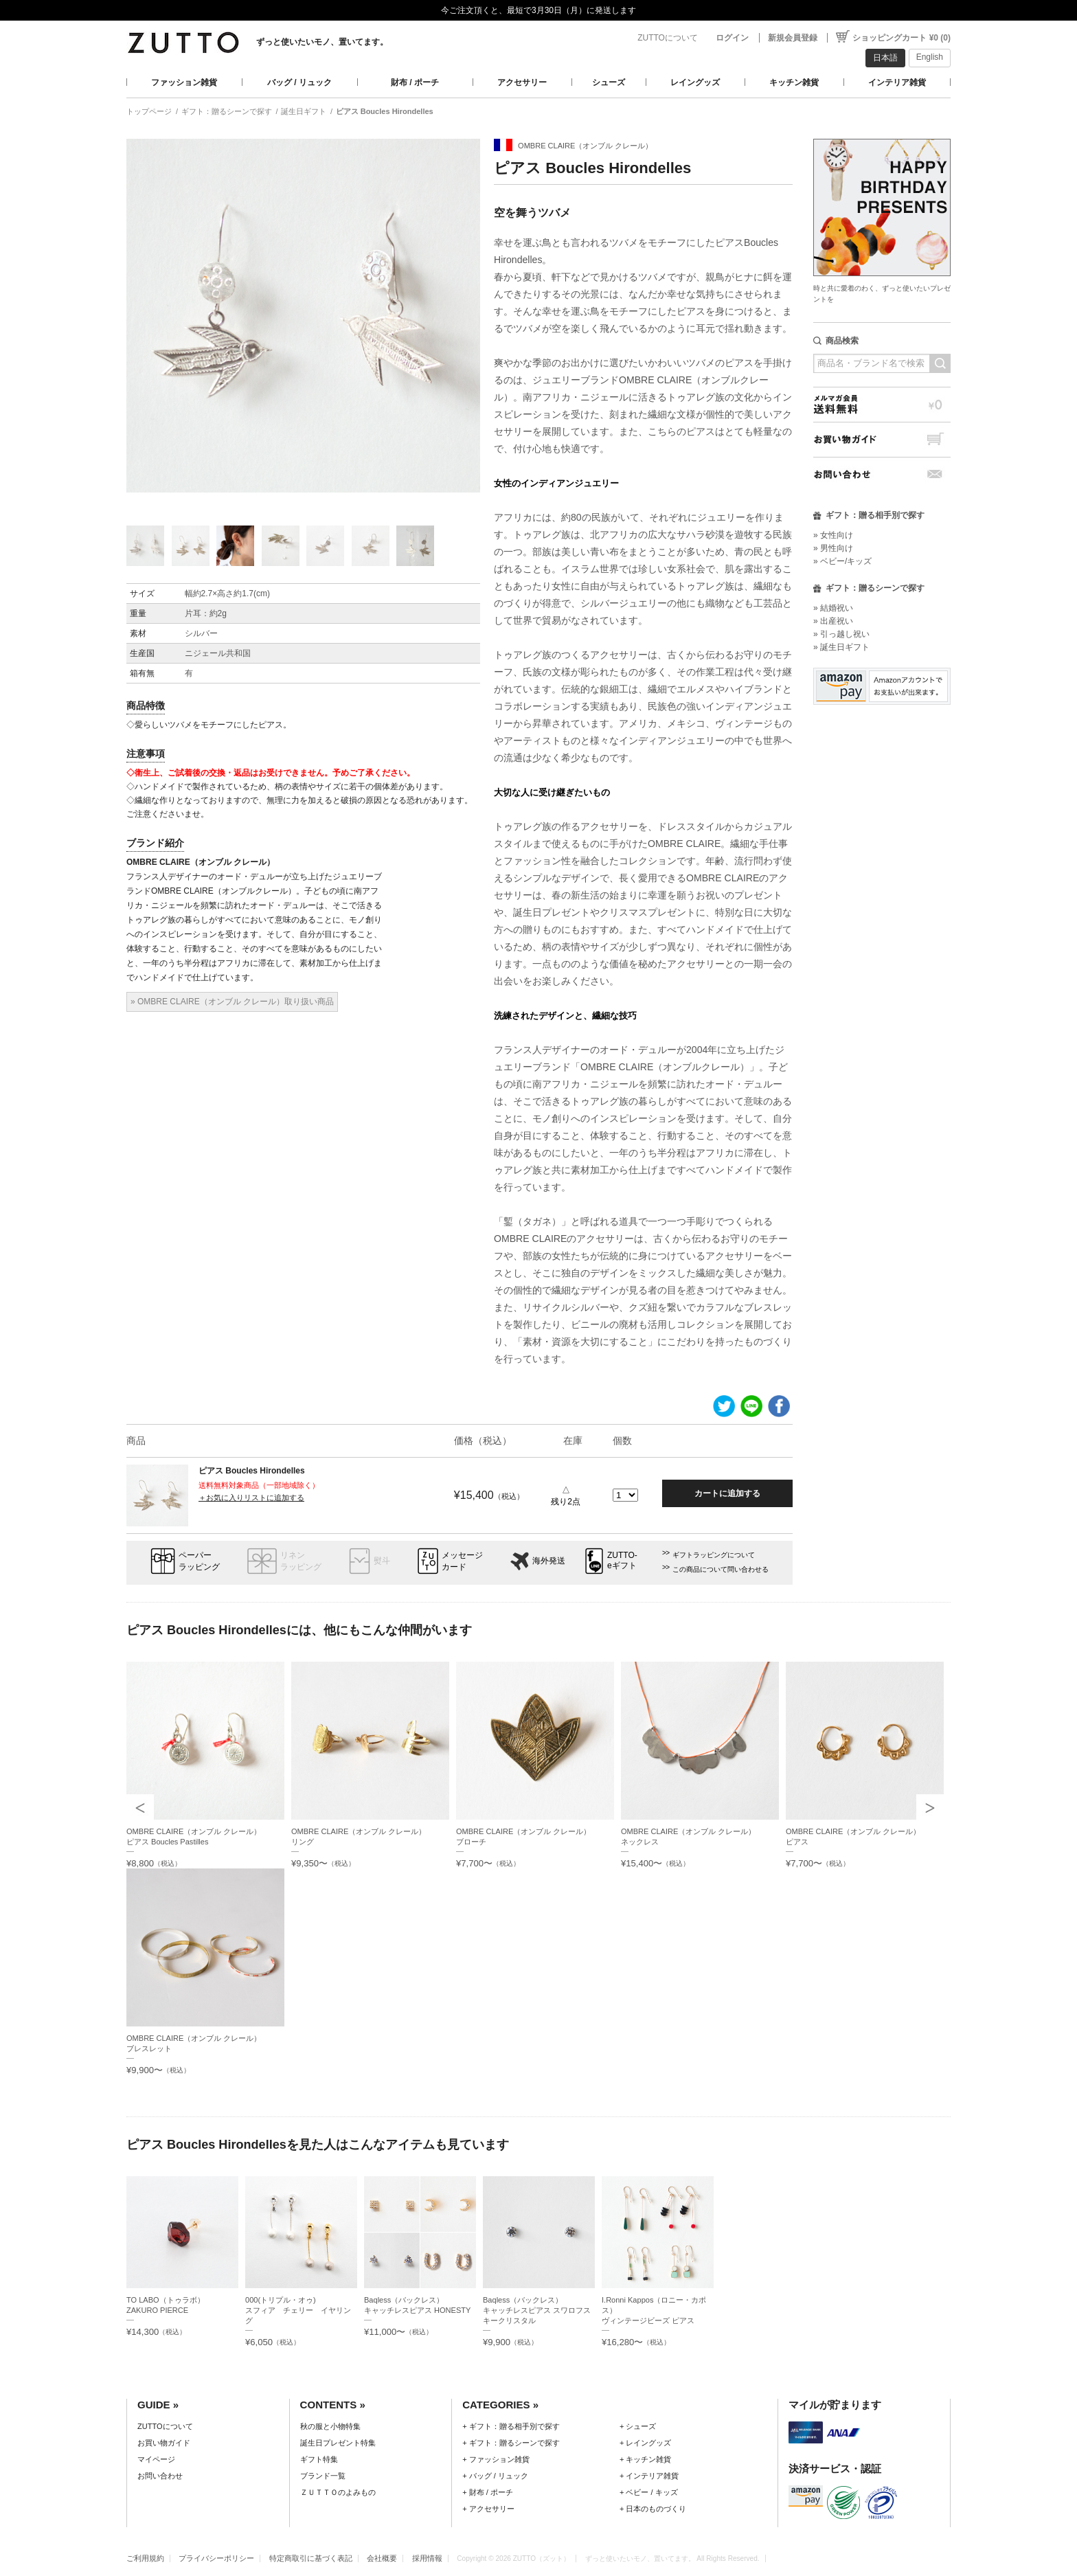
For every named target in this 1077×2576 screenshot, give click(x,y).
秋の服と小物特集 (330, 2426)
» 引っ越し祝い (841, 634)
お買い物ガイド (882, 439)
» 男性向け (833, 548)
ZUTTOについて (667, 38)
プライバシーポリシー (216, 2558)
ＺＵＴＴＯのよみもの (338, 2492)
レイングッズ (695, 82)
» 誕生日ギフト (841, 647)
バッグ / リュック (299, 82)
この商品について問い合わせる (720, 1569)
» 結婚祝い (833, 608)
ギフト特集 (319, 2459)
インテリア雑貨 (897, 82)
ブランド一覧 (322, 2476)
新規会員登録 (792, 38)
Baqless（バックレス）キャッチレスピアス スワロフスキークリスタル (537, 2310)
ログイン (732, 38)
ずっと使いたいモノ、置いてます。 (322, 42)
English (929, 57)
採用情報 (427, 2558)
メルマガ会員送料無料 (882, 404)
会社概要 (382, 2558)
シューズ (608, 82)
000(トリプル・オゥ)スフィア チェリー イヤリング (298, 2310)
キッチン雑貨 (794, 82)
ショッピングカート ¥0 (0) (901, 38)
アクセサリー (522, 82)
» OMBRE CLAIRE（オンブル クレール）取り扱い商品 (232, 1001)
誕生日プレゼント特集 (338, 2443)
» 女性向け (833, 535)
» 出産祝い (833, 621)
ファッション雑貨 (184, 82)
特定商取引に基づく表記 (310, 2558)
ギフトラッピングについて (713, 1555)
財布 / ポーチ (415, 82)
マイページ (156, 2459)
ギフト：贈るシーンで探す (226, 111)
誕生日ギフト (303, 111)
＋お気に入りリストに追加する (251, 1497)
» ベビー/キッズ (842, 561)
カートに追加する (727, 1493)
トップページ (149, 111)
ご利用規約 (145, 2558)
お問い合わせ (882, 474)
